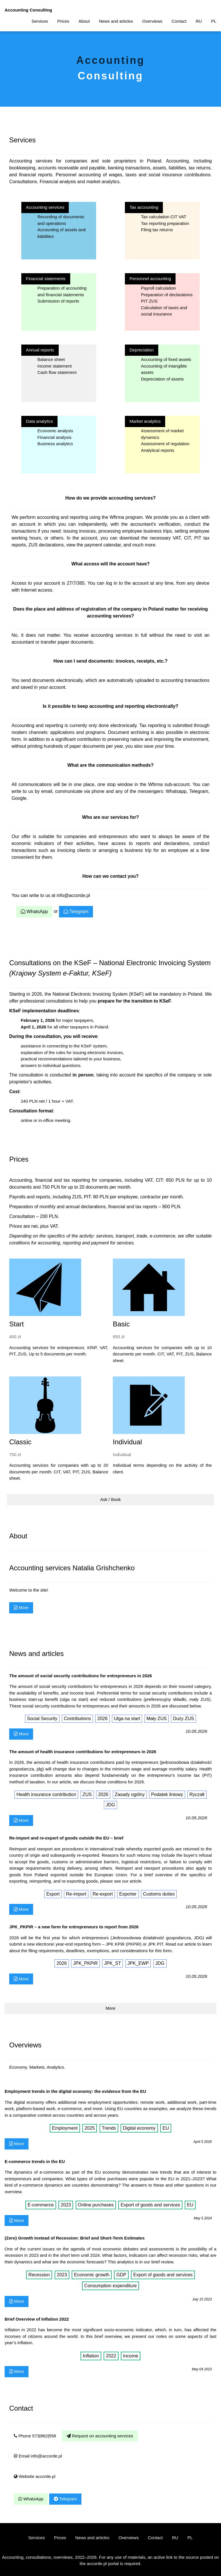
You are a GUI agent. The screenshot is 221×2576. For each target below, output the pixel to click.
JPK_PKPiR (85, 1963)
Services (39, 21)
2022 (111, 2355)
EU (166, 2128)
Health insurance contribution (46, 1794)
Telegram (76, 911)
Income (130, 2355)
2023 (66, 2204)
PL (213, 21)
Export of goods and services (150, 2204)
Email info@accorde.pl (38, 2455)
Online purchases (96, 2204)
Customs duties (159, 1894)
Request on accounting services (99, 2435)
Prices (63, 21)
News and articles (116, 21)
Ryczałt (196, 1794)
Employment (65, 2128)
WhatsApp (34, 911)
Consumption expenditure (110, 2285)
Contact (179, 21)
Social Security (42, 1718)
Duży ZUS (183, 1718)
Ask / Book (110, 1499)
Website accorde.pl (34, 2476)
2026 (102, 1718)
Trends (109, 2128)
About (84, 21)
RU (199, 21)
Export (53, 1894)
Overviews (152, 21)
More (21, 1607)
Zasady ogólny (130, 1794)
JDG (110, 1804)
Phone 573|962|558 (35, 2435)
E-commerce (41, 2204)
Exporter (127, 1894)
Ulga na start (127, 1718)
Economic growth (91, 2274)
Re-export (103, 1894)
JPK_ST (112, 1963)
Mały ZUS (156, 1718)
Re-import (76, 1894)
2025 (90, 2128)
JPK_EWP (138, 1963)
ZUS (87, 1794)
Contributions (77, 1718)
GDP (121, 2274)
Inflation (91, 2355)
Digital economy (139, 2128)
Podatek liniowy (167, 1794)
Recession (39, 2274)
